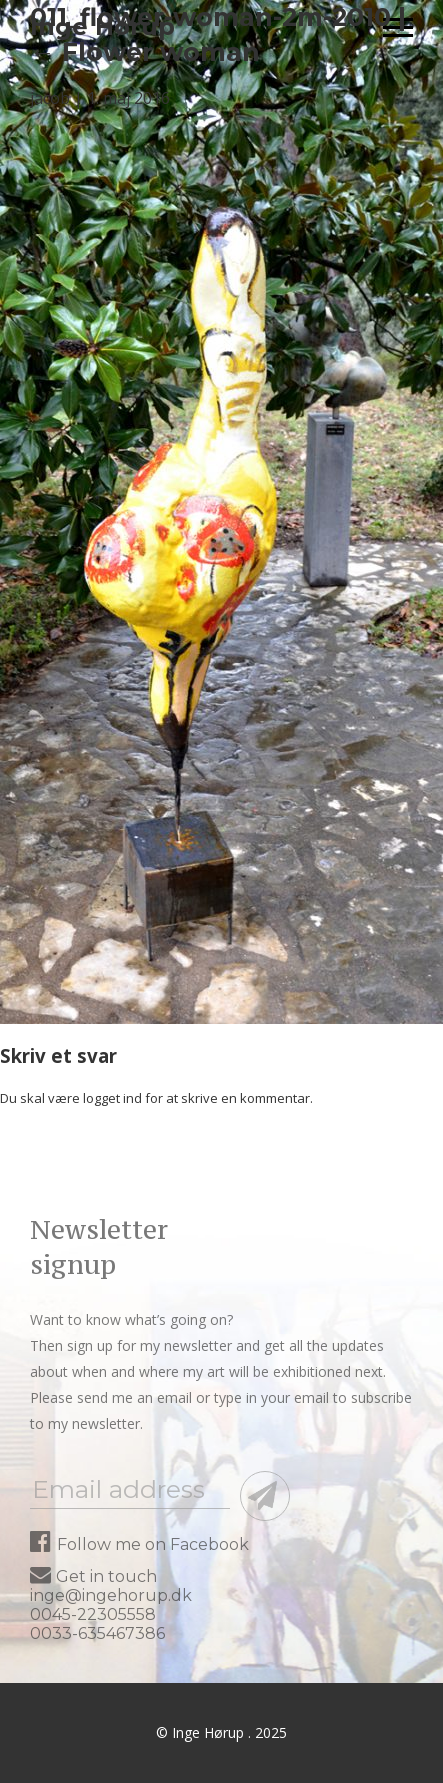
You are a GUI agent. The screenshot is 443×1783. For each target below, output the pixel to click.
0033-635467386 (97, 1633)
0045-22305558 (93, 1614)
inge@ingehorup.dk (111, 1595)
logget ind (112, 1098)
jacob (50, 98)
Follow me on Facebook (139, 1544)
